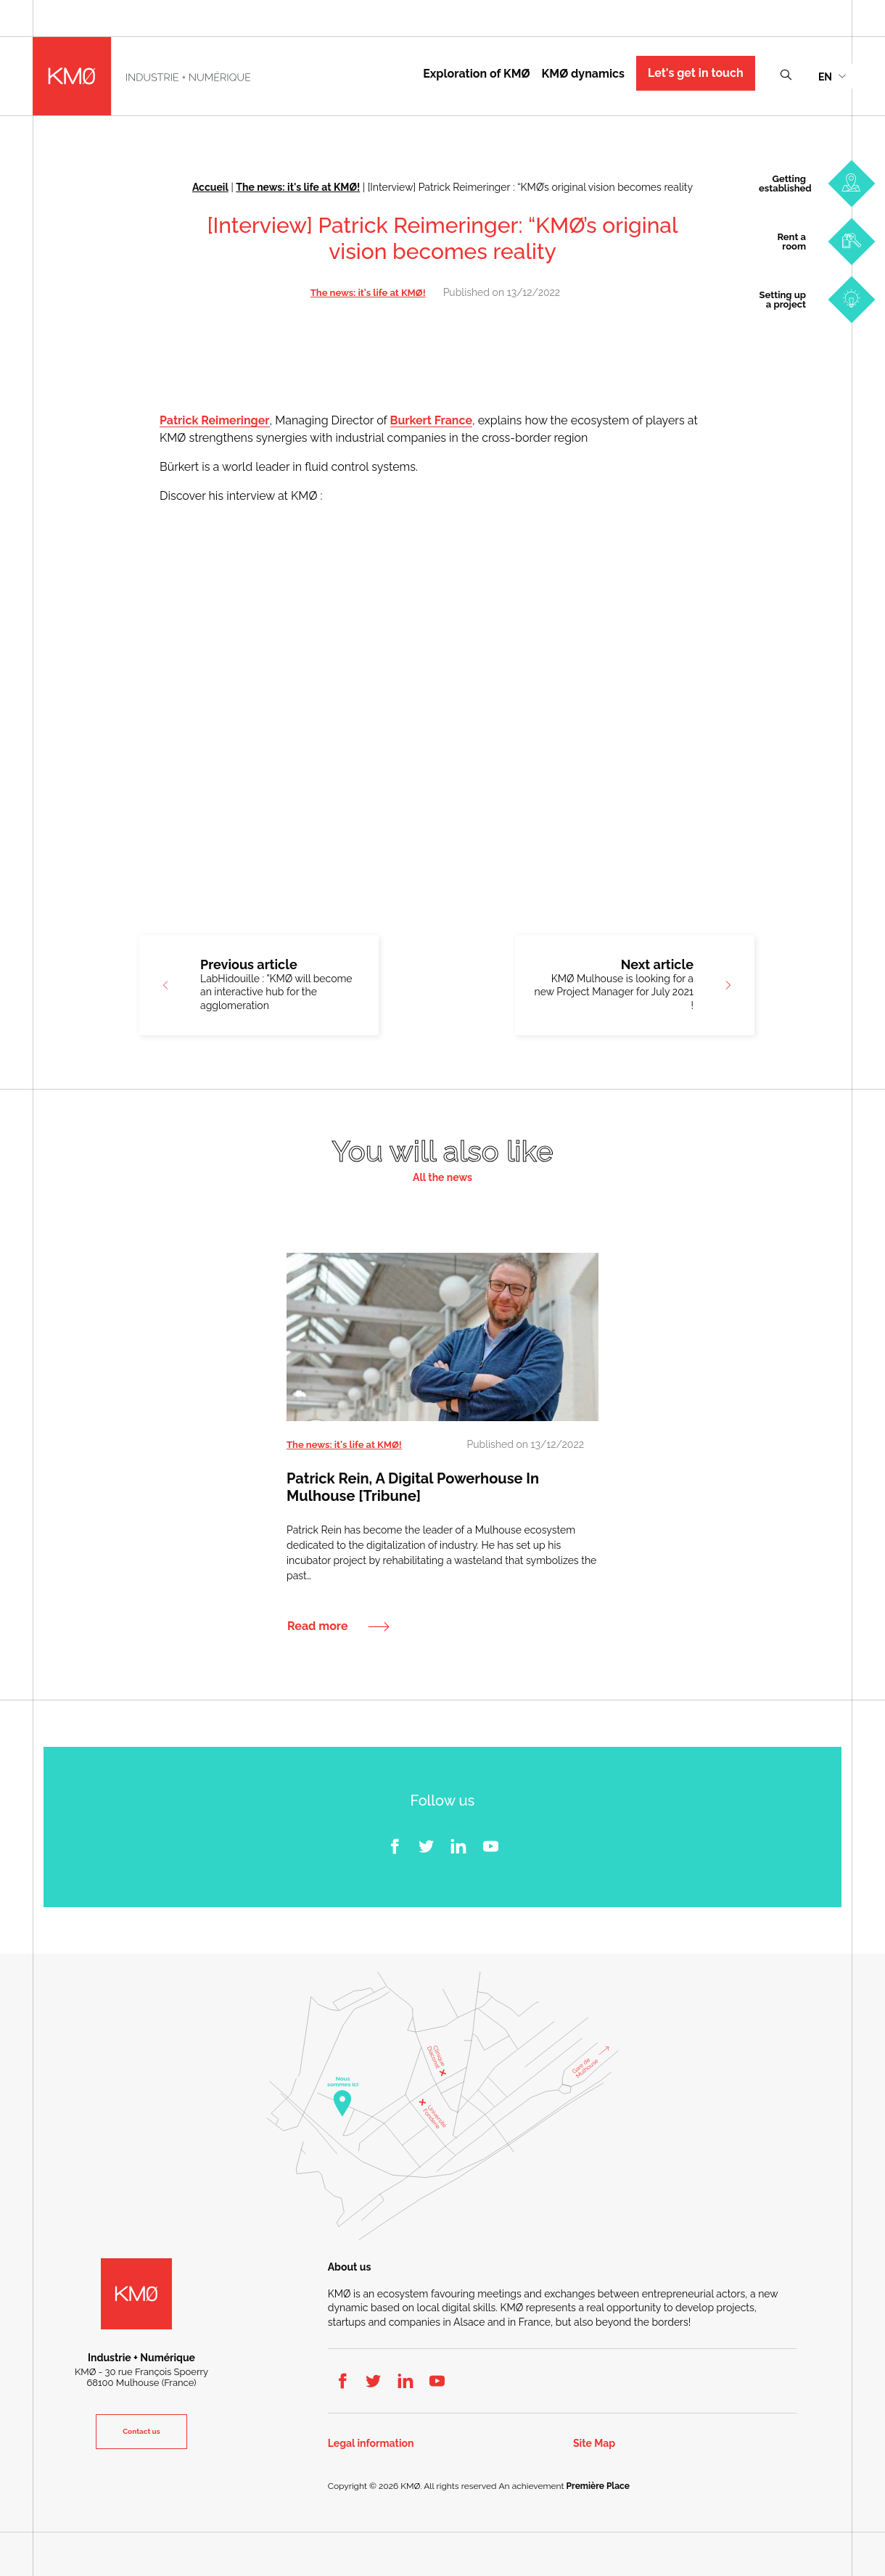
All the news (442, 1178)
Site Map (594, 2443)
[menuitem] (831, 76)
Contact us (141, 2431)
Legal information (371, 2443)
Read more (317, 1626)
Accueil (210, 187)
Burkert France (431, 420)
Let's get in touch (696, 73)
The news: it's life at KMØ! (298, 187)
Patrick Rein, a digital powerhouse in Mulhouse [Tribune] (413, 1487)
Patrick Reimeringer (215, 420)
